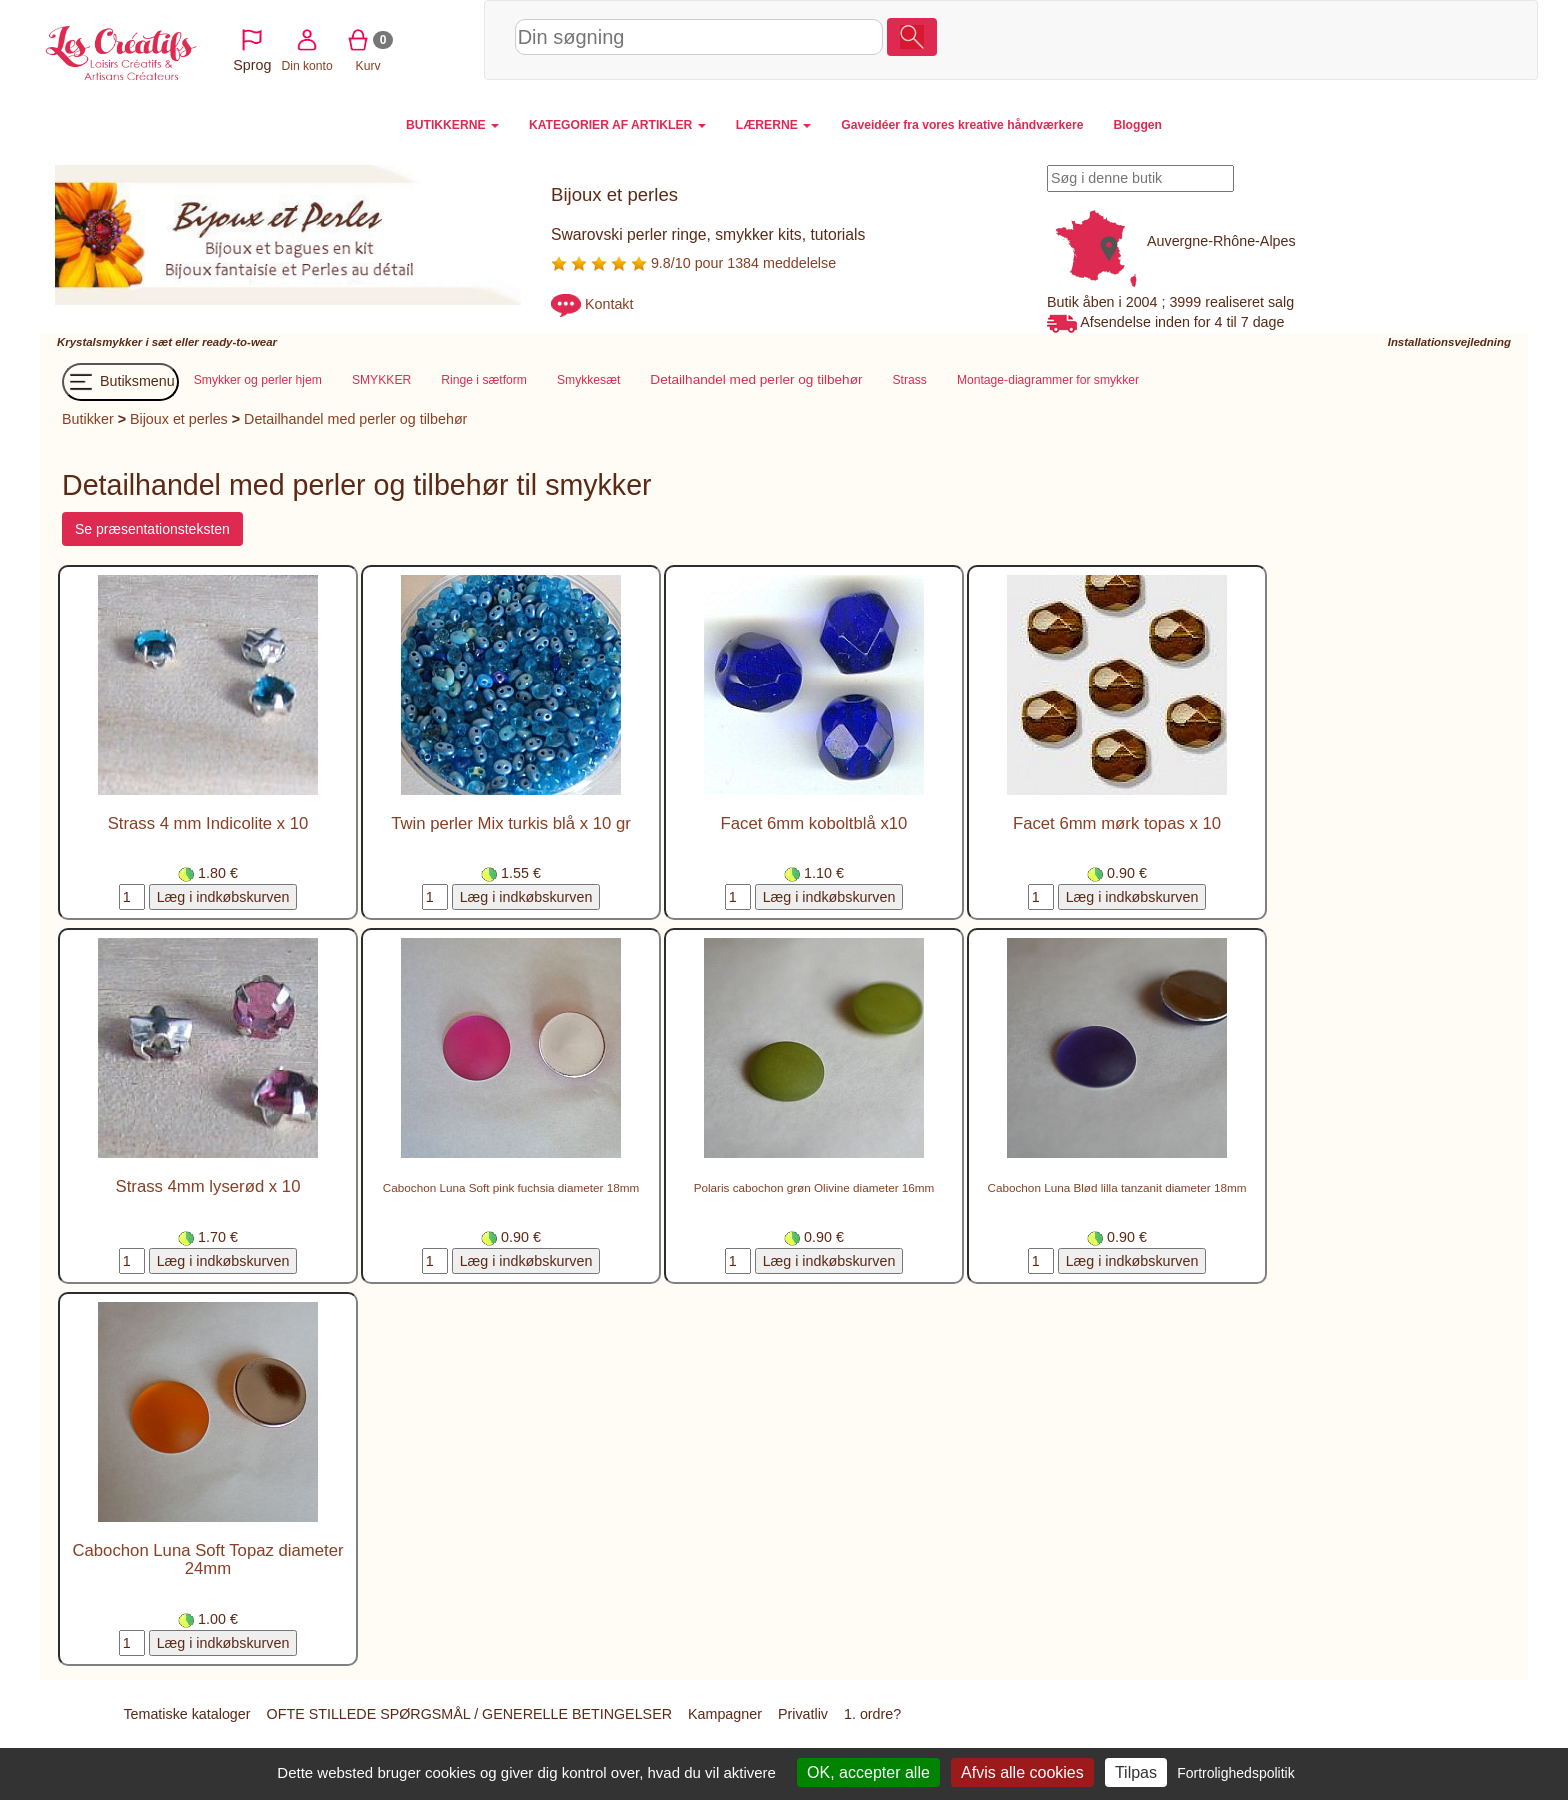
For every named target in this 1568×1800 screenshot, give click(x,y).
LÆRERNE (773, 125)
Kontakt (609, 304)
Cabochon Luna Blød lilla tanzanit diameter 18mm (1117, 1188)
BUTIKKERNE (452, 125)
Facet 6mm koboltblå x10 (814, 824)
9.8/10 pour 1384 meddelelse (693, 263)
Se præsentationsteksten (152, 530)
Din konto (1301, 39)
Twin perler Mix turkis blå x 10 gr (511, 824)
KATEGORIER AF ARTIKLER (617, 125)
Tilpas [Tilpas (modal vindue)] (1136, 1772)
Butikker (88, 420)
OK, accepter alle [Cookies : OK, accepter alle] (868, 1772)
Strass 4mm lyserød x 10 (208, 1187)
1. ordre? (872, 1715)
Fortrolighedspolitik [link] (1236, 1773)
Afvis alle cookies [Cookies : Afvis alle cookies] (1022, 1772)
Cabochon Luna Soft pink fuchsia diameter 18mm (511, 1188)
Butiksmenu (120, 383)
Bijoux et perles (179, 420)
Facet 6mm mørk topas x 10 (1117, 824)
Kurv (1362, 39)
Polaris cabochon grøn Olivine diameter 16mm (814, 1188)
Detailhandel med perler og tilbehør (355, 420)
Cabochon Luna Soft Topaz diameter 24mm (207, 1560)
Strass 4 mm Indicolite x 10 (208, 824)
